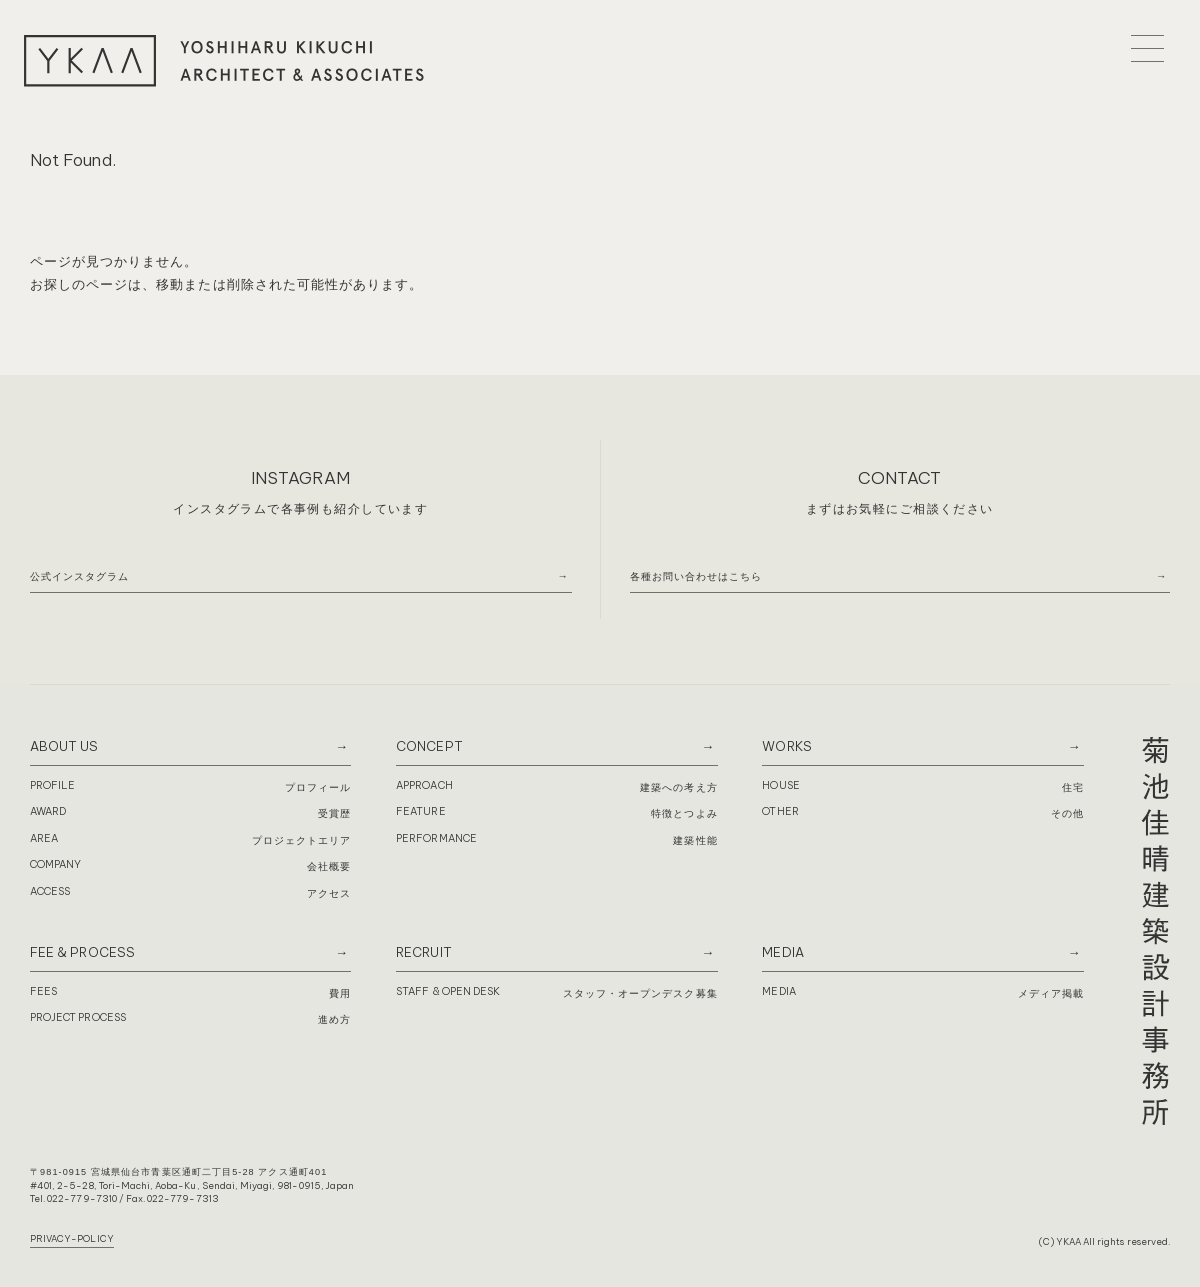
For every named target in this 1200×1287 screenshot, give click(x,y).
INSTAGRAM (300, 477)
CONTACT (900, 477)
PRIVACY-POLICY (72, 1238)
